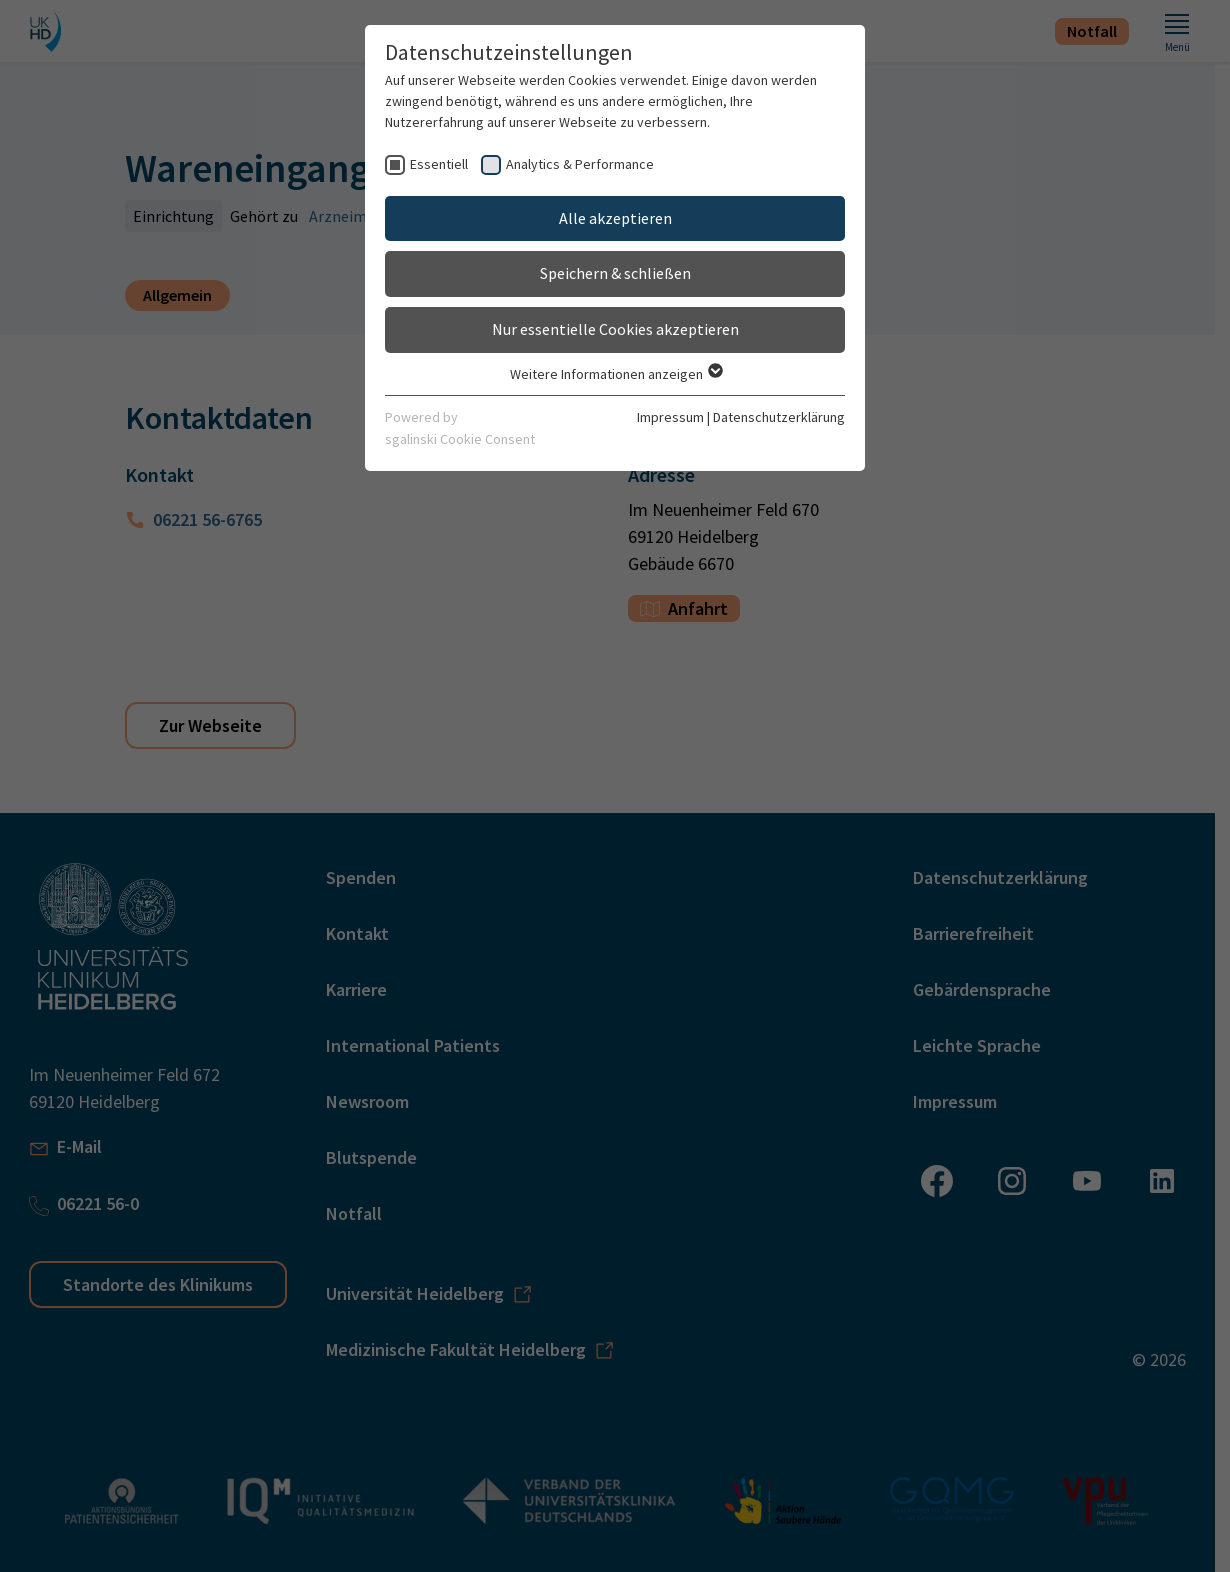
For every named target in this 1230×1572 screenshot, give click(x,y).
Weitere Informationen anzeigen (615, 374)
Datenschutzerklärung (779, 417)
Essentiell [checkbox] (439, 164)
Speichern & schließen (615, 273)
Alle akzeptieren (615, 218)
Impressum (670, 417)
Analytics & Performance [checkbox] (580, 164)
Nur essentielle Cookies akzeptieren (615, 329)
